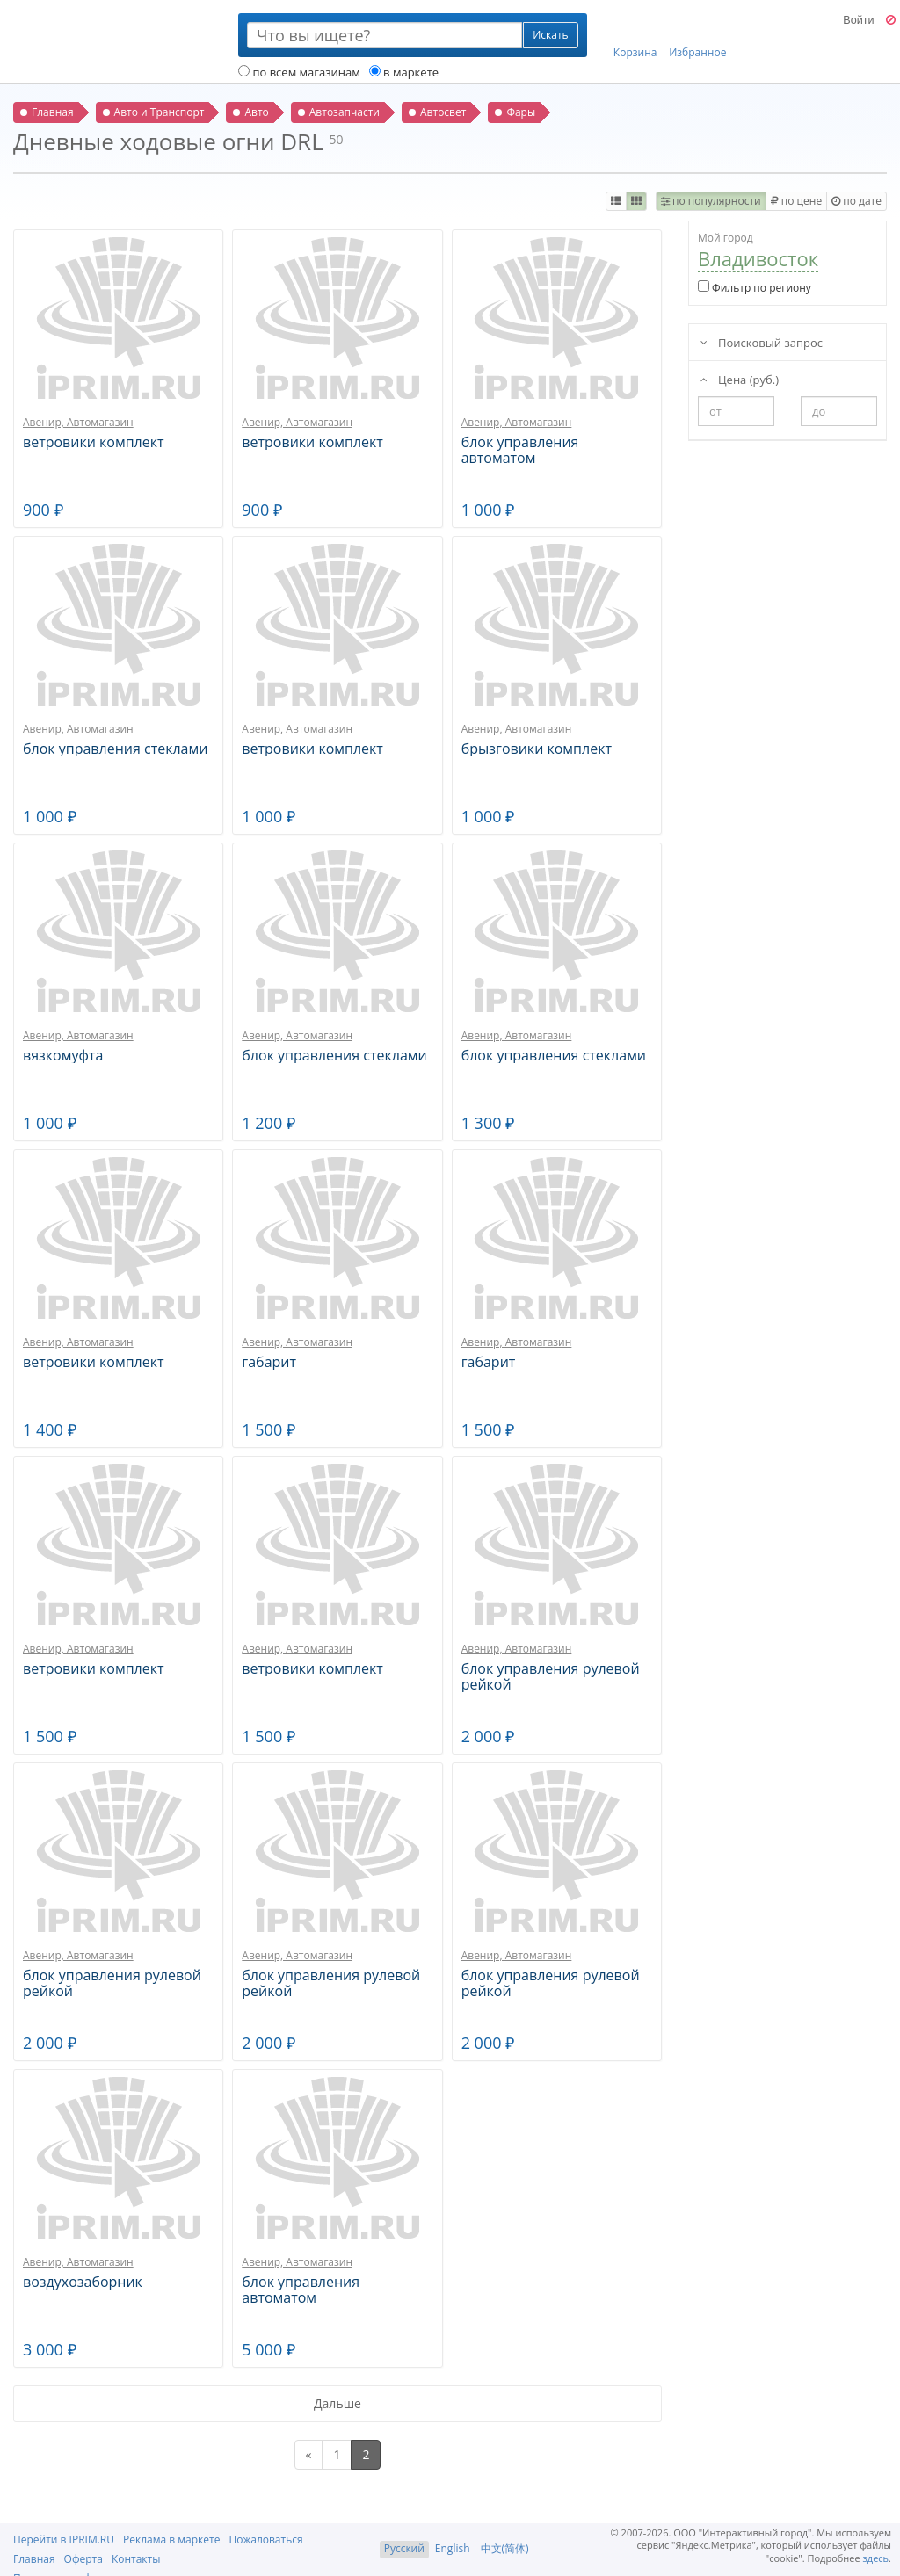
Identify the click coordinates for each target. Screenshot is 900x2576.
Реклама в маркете (171, 2539)
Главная (34, 2558)
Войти (858, 20)
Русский (404, 2548)
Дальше (337, 2403)
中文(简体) (505, 2548)
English (452, 2548)
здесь (876, 2558)
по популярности (711, 200)
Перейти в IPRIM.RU (63, 2539)
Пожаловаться (265, 2539)
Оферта (83, 2558)
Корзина (635, 36)
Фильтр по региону (754, 287)
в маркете (404, 72)
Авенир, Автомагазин (78, 422)
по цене (796, 200)
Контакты (136, 2558)
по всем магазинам (299, 72)
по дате (856, 200)
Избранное (697, 36)
